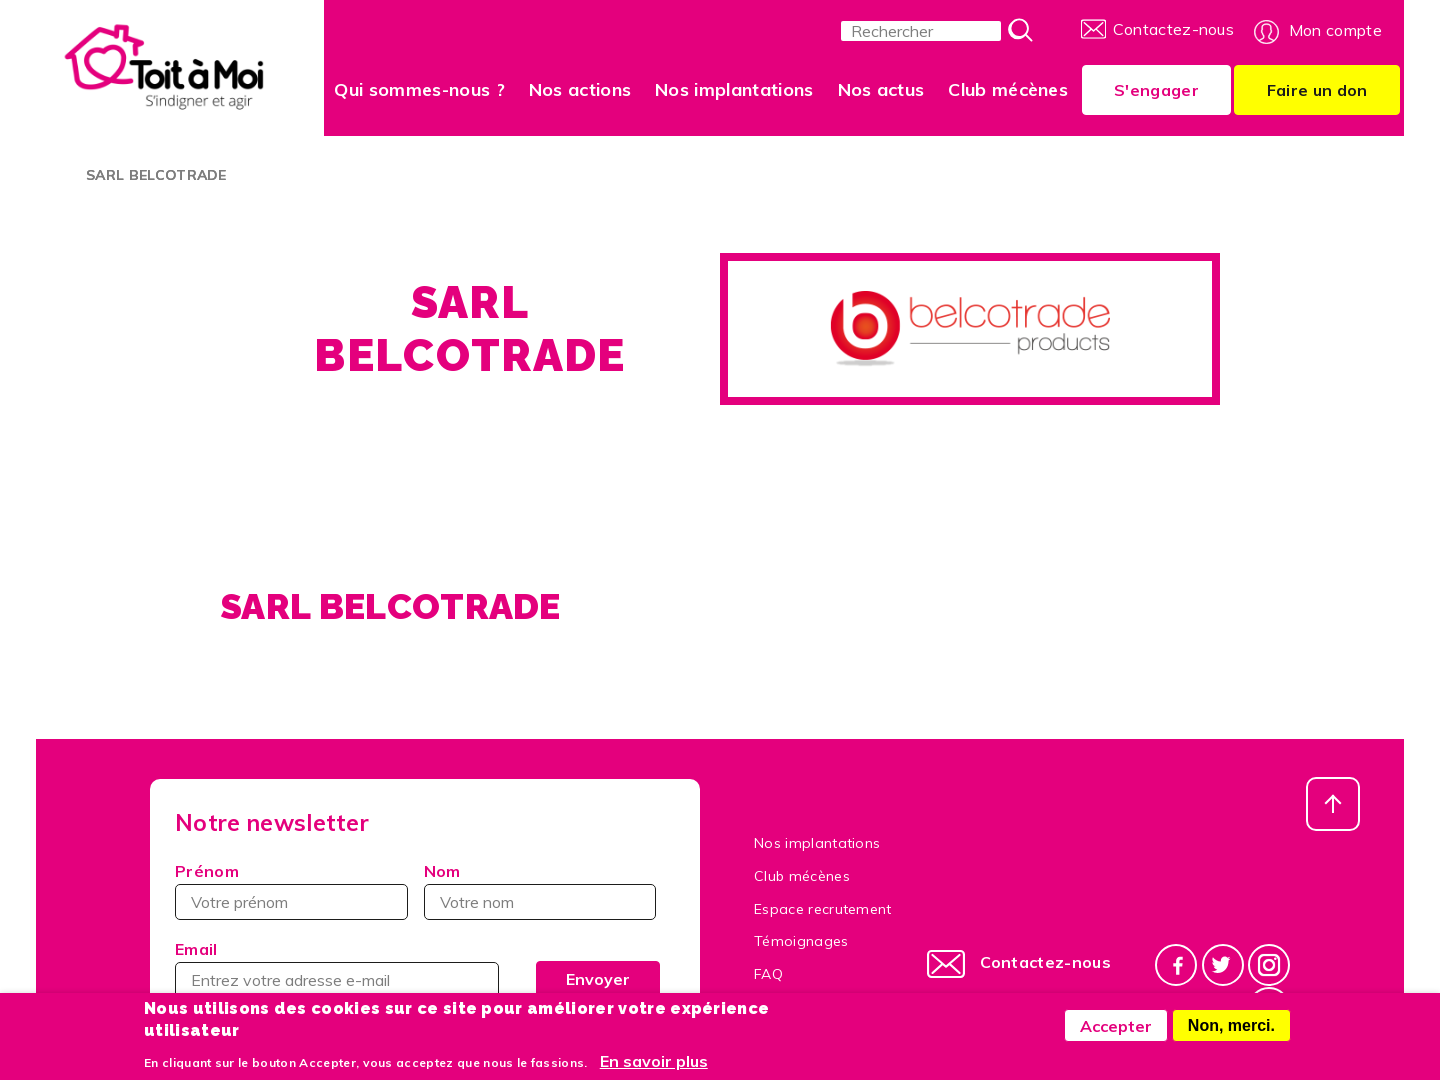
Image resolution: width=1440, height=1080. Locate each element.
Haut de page (1333, 804)
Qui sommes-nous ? (419, 89)
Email (196, 949)
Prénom (207, 871)
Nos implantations (734, 89)
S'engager (1156, 90)
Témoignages (801, 941)
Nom (442, 871)
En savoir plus (654, 1067)
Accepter (1116, 1032)
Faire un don (1317, 90)
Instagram (1269, 964)
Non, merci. (1231, 1031)
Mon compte (1335, 30)
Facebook (1176, 964)
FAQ (768, 974)
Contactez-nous (1173, 29)
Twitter (1223, 964)
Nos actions (580, 89)
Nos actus (881, 89)
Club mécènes (1008, 89)
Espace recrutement (823, 909)
